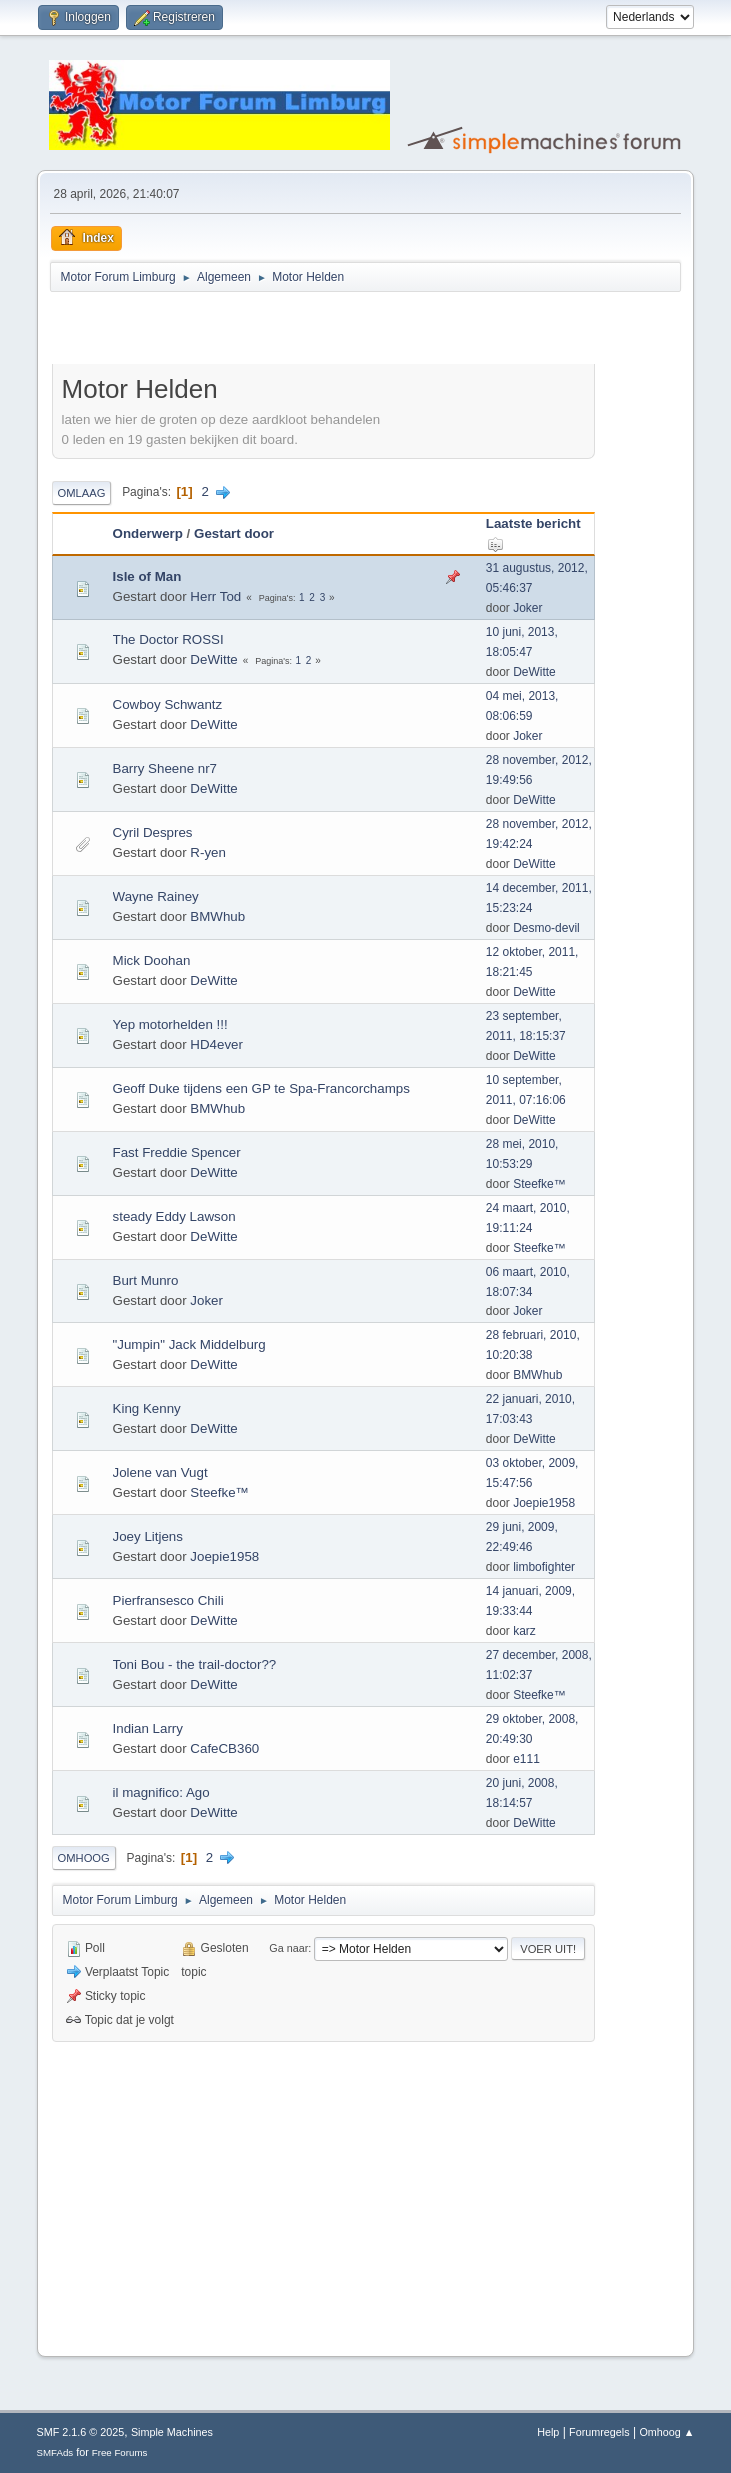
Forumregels (599, 2432)
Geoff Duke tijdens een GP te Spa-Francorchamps (261, 1088)
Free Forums (120, 2452)
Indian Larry (148, 1728)
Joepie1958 (544, 1503)
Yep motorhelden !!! (170, 1024)
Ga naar (288, 1948)
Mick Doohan (152, 960)
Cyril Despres (153, 832)
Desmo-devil (546, 928)
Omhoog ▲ (666, 2432)
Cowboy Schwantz (168, 704)
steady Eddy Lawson (174, 1216)
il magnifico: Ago (161, 1792)
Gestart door (234, 533)
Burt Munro (146, 1280)
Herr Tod (215, 596)
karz (524, 1631)
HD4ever (216, 1044)
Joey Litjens (148, 1536)
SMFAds (55, 2452)
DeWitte (213, 659)
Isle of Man (147, 576)
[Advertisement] (286, 331)
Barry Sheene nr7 (165, 768)
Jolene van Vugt (160, 1472)
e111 (526, 1759)
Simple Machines (172, 2432)
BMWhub (217, 916)
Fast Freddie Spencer (177, 1152)
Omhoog (84, 1858)
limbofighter (544, 1567)
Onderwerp (148, 533)
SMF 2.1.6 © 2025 (81, 2432)
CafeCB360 (224, 1748)
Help (548, 2432)
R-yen (208, 852)
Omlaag (82, 493)
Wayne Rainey (156, 896)
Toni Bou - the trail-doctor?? (195, 1664)
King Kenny (147, 1408)
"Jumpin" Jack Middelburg (189, 1344)
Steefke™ (539, 1184)
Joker (527, 608)
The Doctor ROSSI (168, 639)
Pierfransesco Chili (168, 1600)
